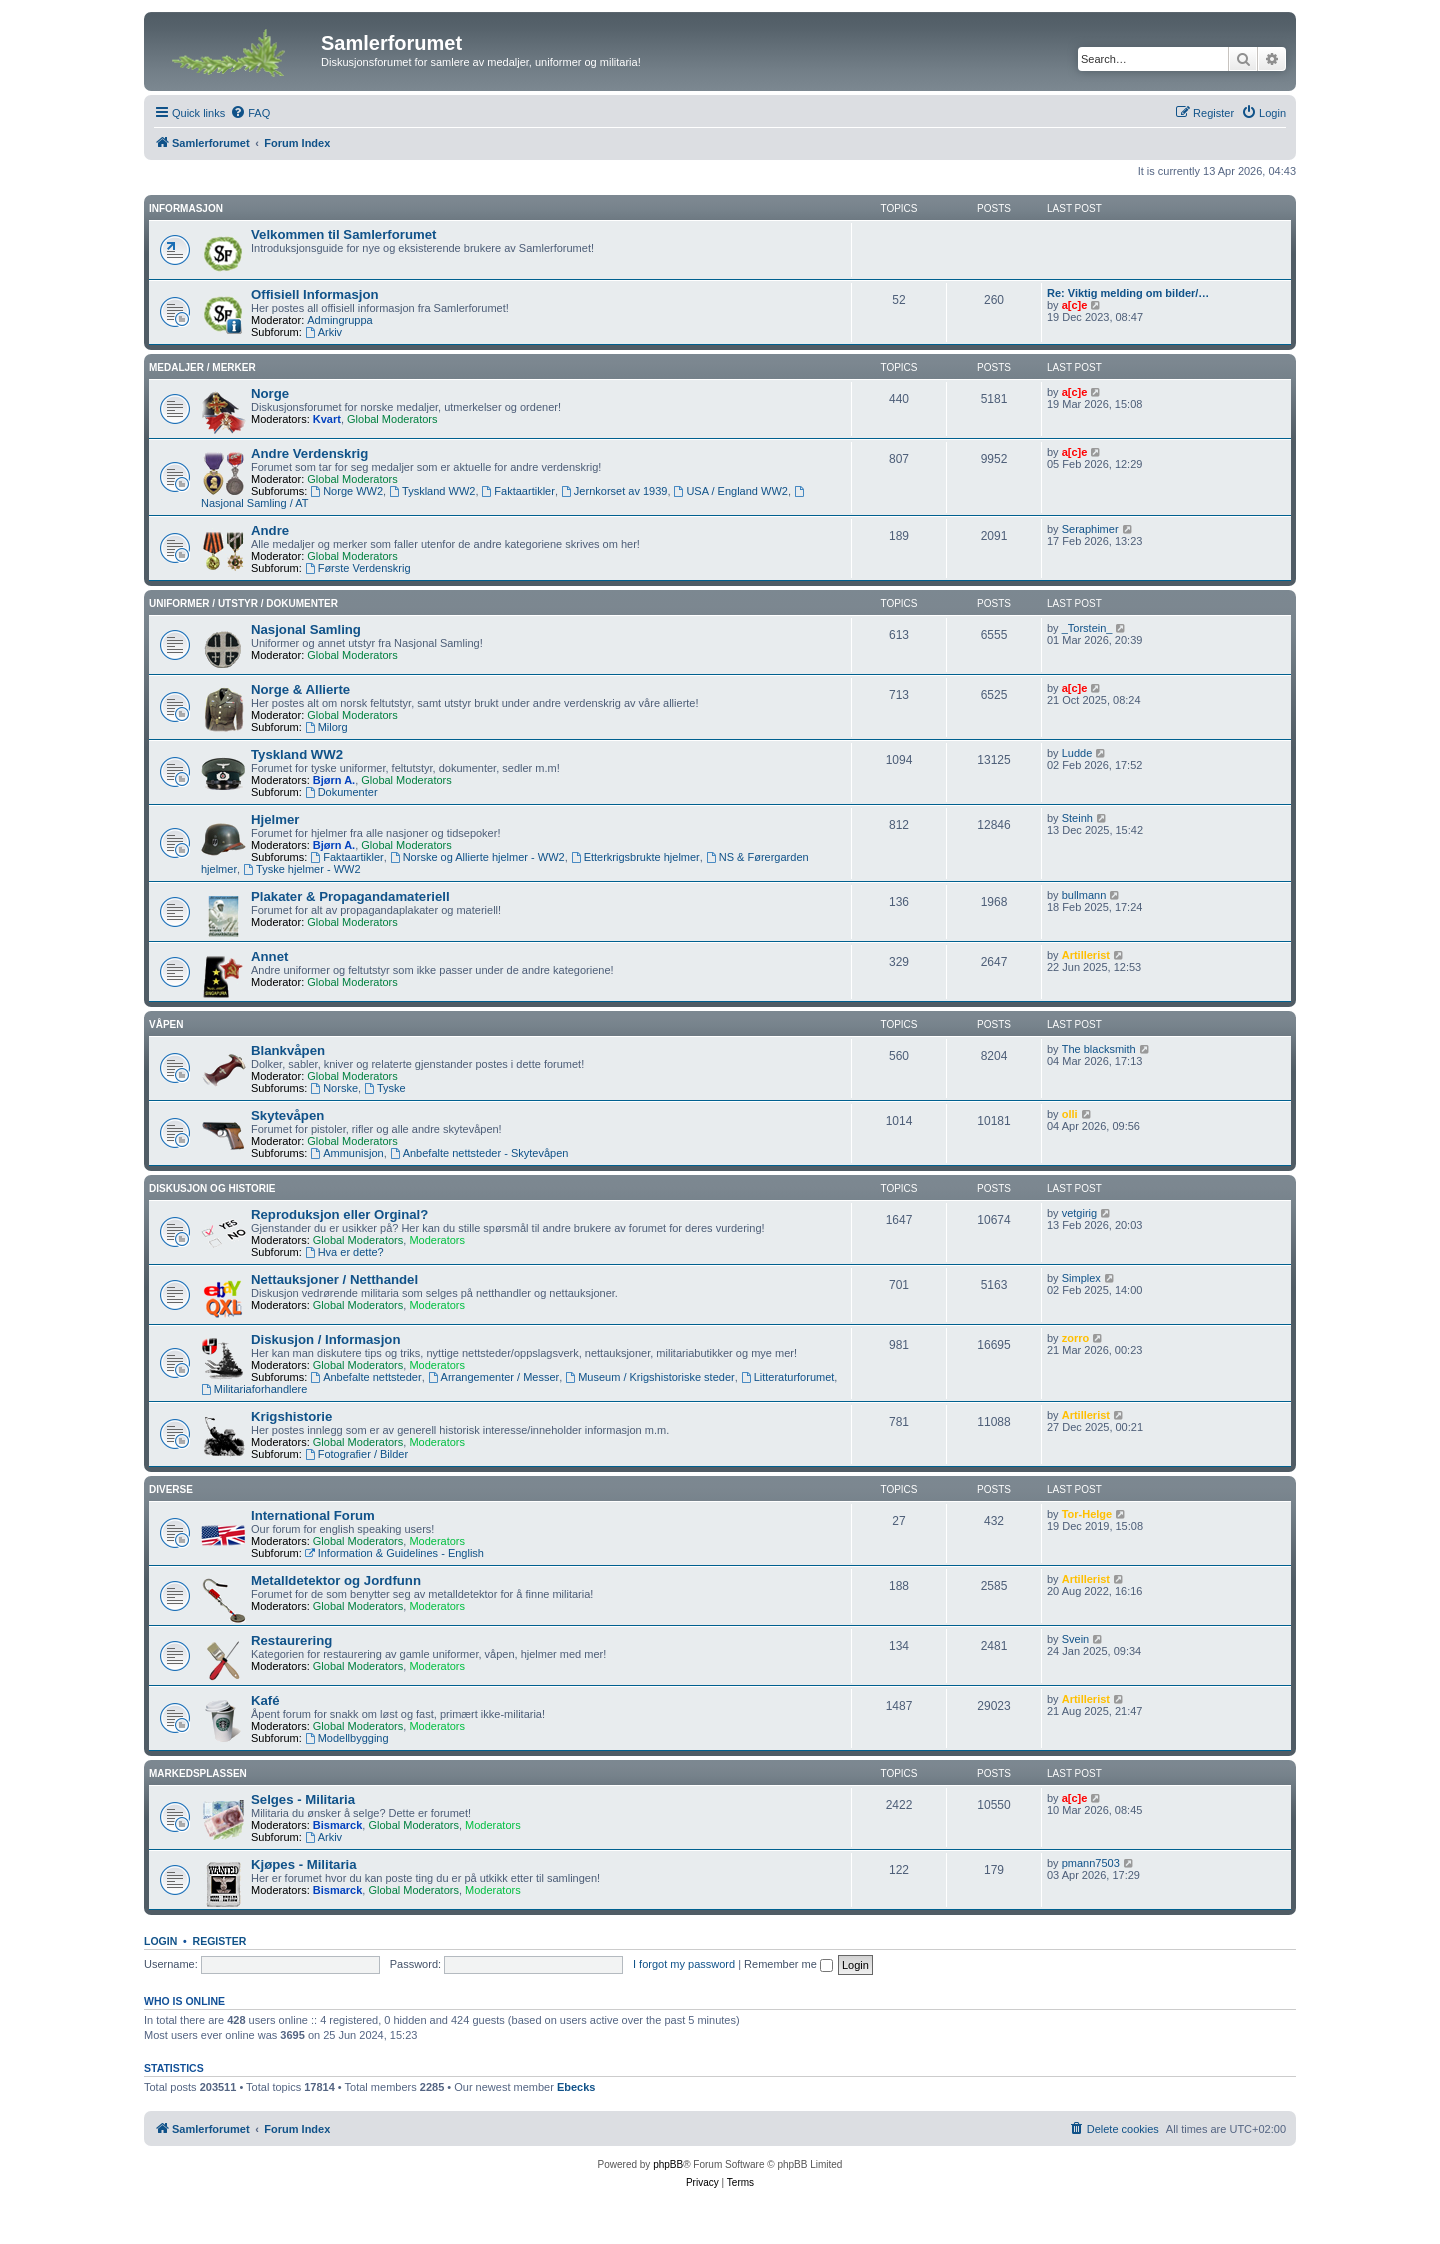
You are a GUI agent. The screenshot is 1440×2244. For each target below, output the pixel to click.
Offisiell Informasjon (315, 294)
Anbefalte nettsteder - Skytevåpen (479, 1153)
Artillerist (1086, 955)
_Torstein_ (1087, 628)
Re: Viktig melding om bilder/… (1128, 293)
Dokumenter (341, 792)
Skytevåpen (287, 1115)
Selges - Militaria (303, 1799)
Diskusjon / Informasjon (325, 1339)
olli (1070, 1114)
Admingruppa (339, 320)
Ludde (1077, 753)
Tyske (385, 1088)
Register (220, 1941)
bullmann (1084, 895)
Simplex (1081, 1278)
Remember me (788, 1964)
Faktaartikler (518, 491)
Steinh (1077, 818)
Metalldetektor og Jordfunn (336, 1580)
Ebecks (576, 2087)
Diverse (171, 1489)
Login (160, 1941)
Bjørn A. (334, 780)
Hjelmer (275, 819)
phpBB (668, 2164)
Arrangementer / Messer (493, 1377)
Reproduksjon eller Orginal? (339, 1214)
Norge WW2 (346, 491)
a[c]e (1075, 305)
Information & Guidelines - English (394, 1553)
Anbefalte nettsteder (365, 1377)
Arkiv (323, 332)
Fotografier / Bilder (356, 1454)
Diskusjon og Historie (212, 1188)
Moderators (437, 1240)
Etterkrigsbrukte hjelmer (635, 857)
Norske (334, 1088)
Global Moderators (392, 419)
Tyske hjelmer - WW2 (301, 869)
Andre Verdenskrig (309, 453)
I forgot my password (684, 1964)
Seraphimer (1090, 529)
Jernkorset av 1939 (614, 491)
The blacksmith (1099, 1049)
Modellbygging (347, 1738)
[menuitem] (250, 113)
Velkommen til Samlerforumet (343, 234)
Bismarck (338, 1825)
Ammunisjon (346, 1153)
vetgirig (1079, 1213)
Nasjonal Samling (306, 629)
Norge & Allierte (300, 689)
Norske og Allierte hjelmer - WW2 (477, 857)
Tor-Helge (1087, 1514)
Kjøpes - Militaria (304, 1864)
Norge (270, 393)
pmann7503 (1091, 1863)
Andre (270, 530)
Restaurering (291, 1640)
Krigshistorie (291, 1416)
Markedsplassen (198, 1773)
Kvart (327, 419)
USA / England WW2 (731, 491)
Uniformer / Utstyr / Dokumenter (243, 603)
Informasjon (186, 208)
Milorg (326, 727)
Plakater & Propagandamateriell (350, 896)
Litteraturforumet (788, 1377)
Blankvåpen (288, 1050)
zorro (1076, 1338)
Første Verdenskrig (358, 568)
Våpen (166, 1024)
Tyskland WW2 (432, 491)
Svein (1076, 1639)
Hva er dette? (344, 1252)
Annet (269, 956)
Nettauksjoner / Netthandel (334, 1279)
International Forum (313, 1515)
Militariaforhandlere (254, 1389)
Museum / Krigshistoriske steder (649, 1377)
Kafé (265, 1700)
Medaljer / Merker (202, 367)
